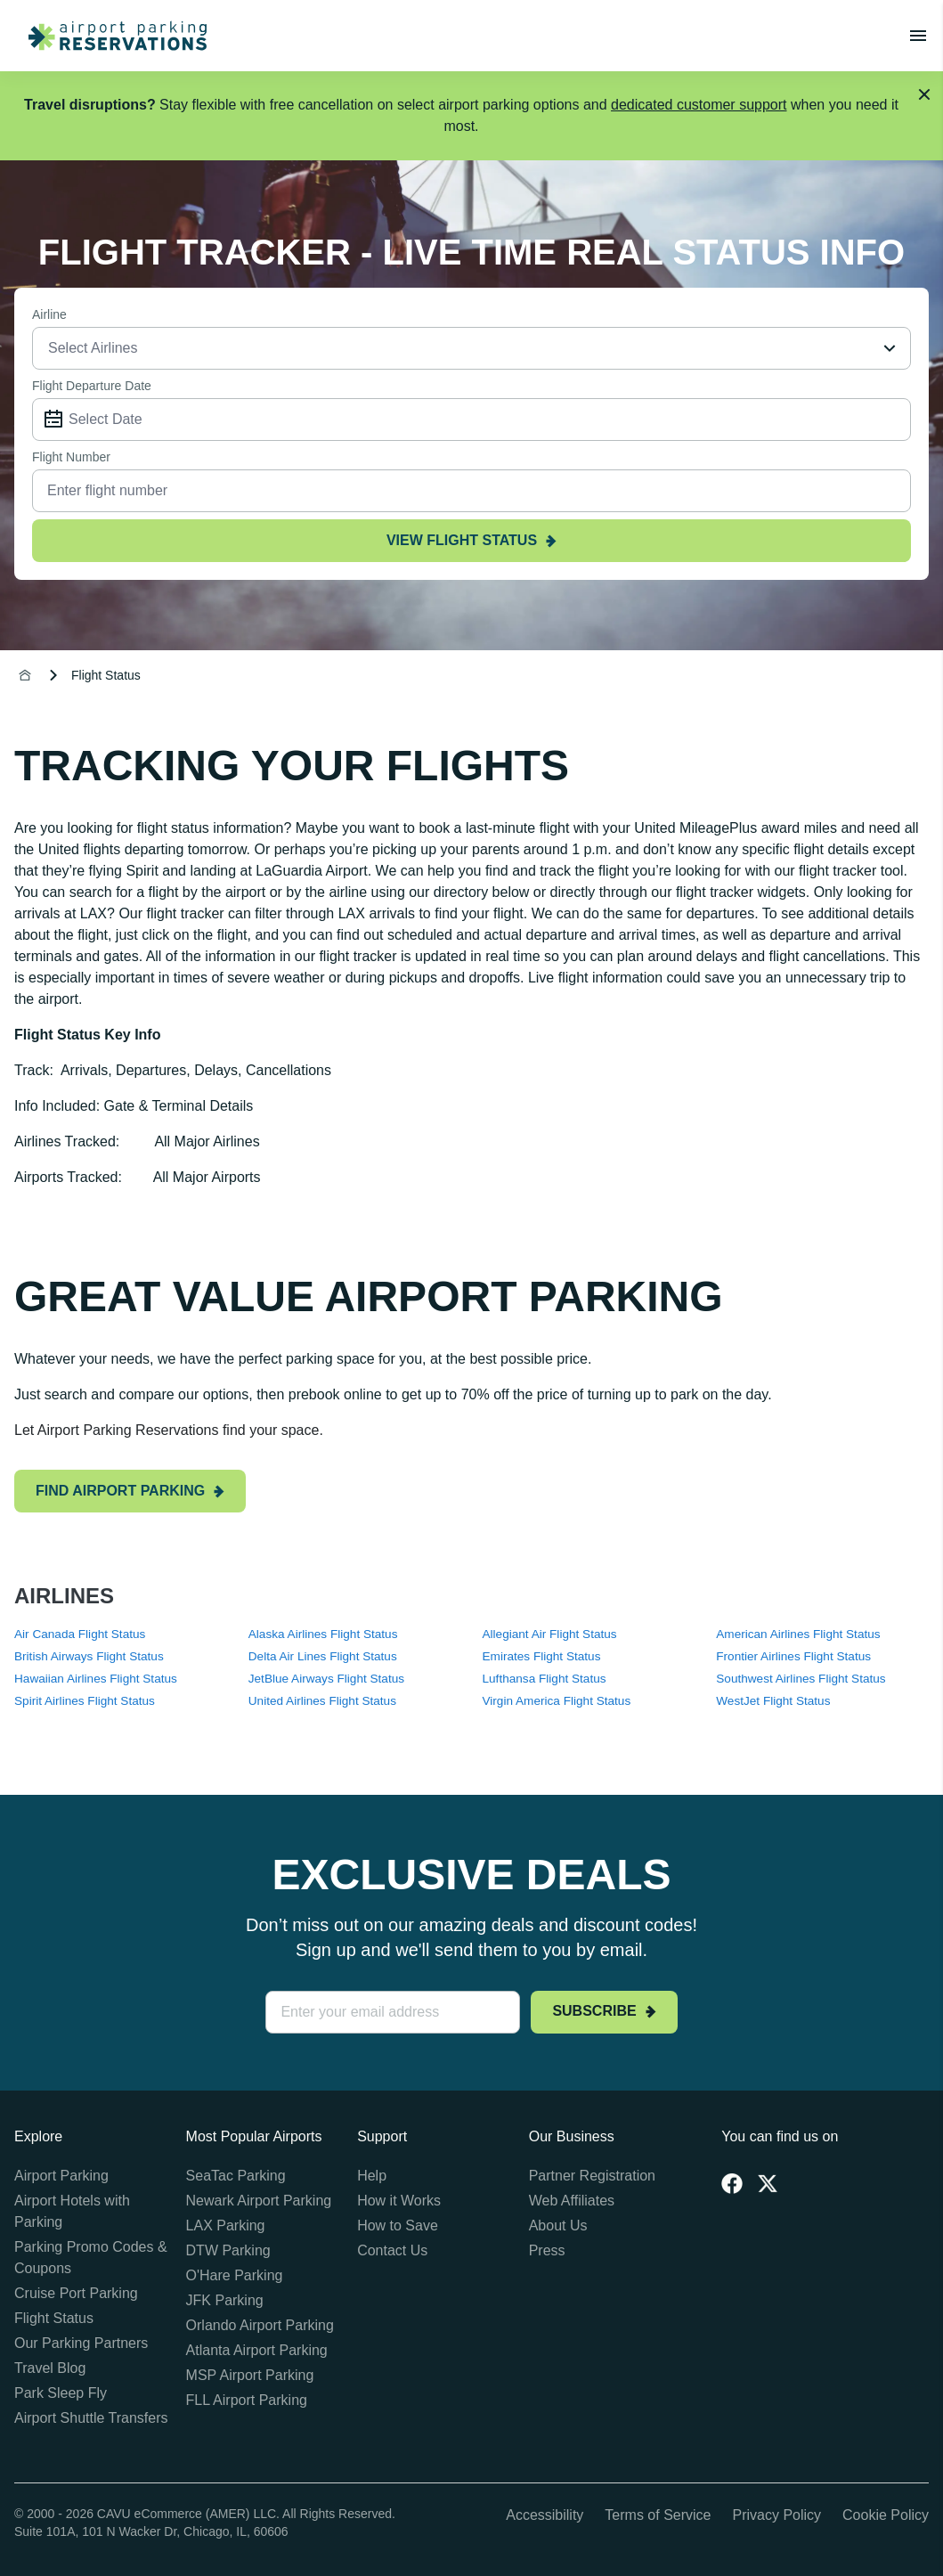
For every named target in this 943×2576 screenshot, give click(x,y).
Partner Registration (592, 2175)
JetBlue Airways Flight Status (326, 1678)
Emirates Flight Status (542, 1656)
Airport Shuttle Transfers (91, 2417)
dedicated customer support (698, 104)
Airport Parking (61, 2175)
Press (547, 2250)
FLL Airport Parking (246, 2400)
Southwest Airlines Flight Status (800, 1678)
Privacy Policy (776, 2515)
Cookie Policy (885, 2515)
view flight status (471, 540)
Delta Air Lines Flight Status (322, 1656)
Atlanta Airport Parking (257, 2350)
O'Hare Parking (234, 2275)
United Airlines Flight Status (322, 1701)
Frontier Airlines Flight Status (793, 1656)
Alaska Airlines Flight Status (323, 1634)
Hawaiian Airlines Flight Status (95, 1678)
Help (371, 2175)
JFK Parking (225, 2300)
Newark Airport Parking (259, 2200)
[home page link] (110, 35)
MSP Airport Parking (250, 2375)
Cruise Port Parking (76, 2293)
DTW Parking (228, 2250)
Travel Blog (49, 2368)
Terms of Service (658, 2515)
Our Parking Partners (81, 2343)
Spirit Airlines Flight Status (84, 1701)
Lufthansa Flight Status (544, 1678)
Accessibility (544, 2515)
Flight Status (53, 2318)
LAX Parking (225, 2225)
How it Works (399, 2200)
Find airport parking (130, 1490)
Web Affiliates (571, 2200)
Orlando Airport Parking (260, 2325)
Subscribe (603, 2010)
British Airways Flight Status (89, 1656)
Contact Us (392, 2250)
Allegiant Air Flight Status (550, 1634)
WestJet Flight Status (773, 1701)
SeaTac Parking (236, 2175)
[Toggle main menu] (918, 35)
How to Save (397, 2225)
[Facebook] (732, 2183)
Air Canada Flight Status (79, 1634)
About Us (558, 2225)
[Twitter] (767, 2183)
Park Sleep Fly (60, 2393)
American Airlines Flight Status (798, 1634)
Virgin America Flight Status (557, 1701)
